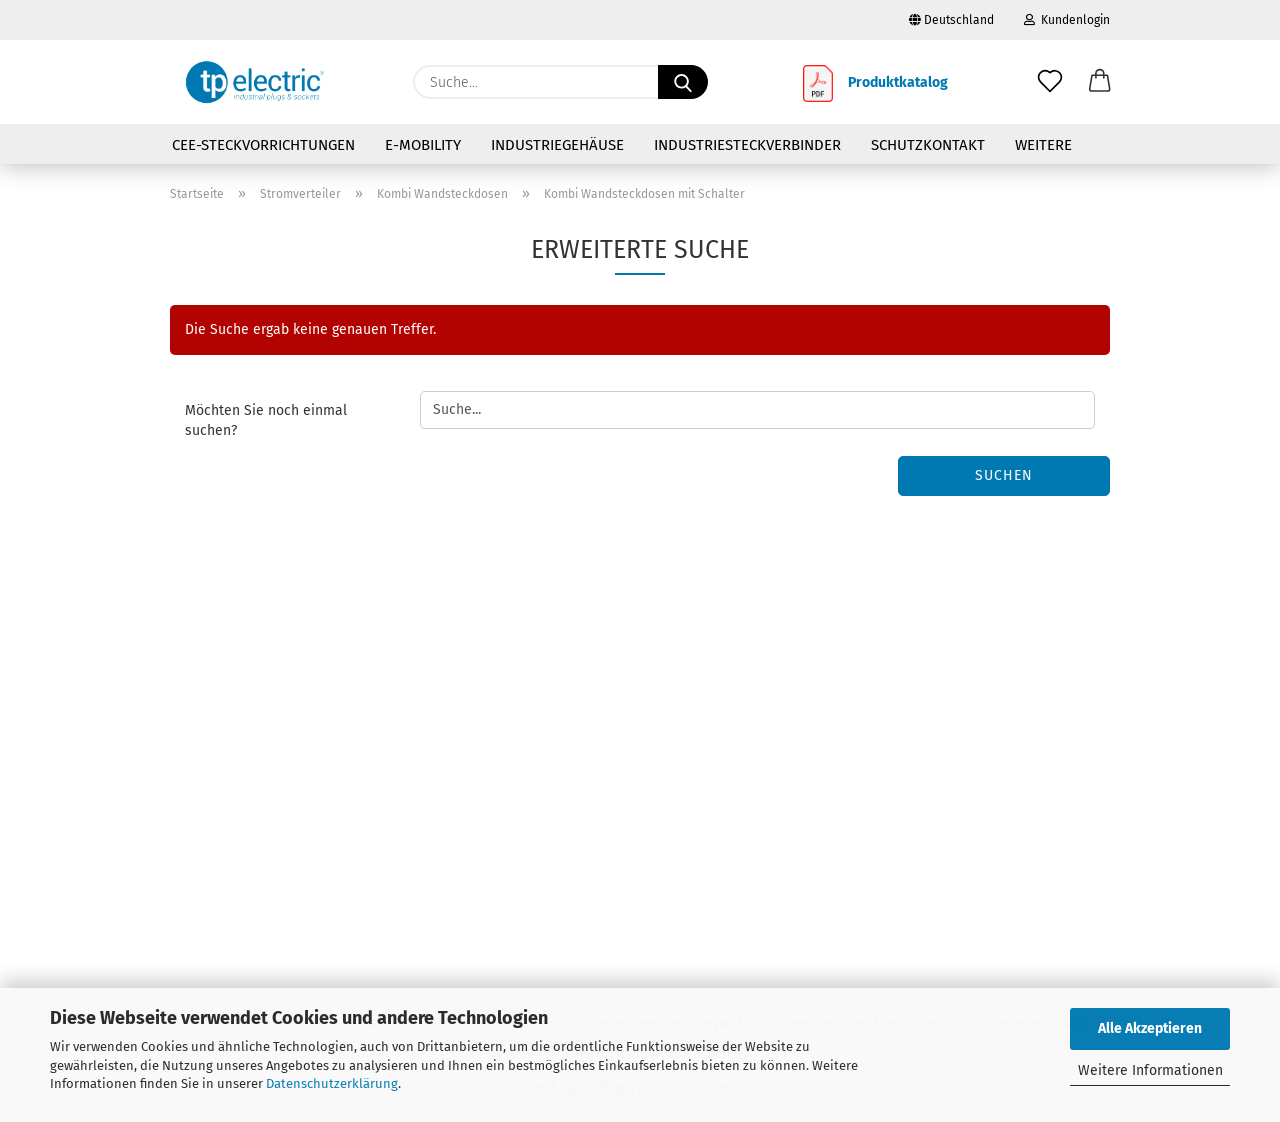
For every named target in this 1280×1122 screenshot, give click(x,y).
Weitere (1043, 145)
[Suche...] (683, 82)
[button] (1100, 82)
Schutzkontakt (928, 145)
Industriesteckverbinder (747, 145)
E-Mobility (423, 145)
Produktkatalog (898, 82)
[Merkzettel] (1050, 82)
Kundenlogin (1067, 20)
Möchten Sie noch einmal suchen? (266, 420)
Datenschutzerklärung (332, 1083)
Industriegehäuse (557, 145)
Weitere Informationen (1150, 1070)
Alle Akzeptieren (1150, 1028)
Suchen (1004, 475)
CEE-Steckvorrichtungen (263, 145)
